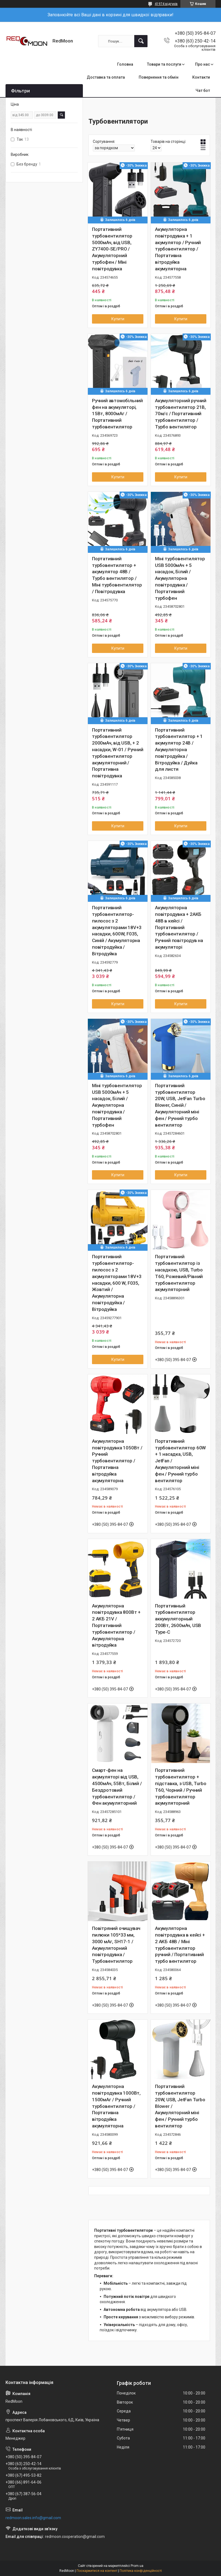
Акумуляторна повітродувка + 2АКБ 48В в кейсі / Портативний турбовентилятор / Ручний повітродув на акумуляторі (179, 927)
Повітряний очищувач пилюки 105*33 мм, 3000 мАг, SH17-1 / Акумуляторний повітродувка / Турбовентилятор (116, 1945)
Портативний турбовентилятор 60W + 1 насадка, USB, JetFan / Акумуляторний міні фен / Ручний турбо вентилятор (180, 1460)
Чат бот (203, 90)
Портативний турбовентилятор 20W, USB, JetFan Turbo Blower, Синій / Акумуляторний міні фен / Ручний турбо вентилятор (180, 1105)
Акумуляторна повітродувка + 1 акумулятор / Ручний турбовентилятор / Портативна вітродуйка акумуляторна (178, 248)
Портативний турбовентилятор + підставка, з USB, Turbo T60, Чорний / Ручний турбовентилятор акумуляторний (180, 1786)
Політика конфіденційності (141, 2571)
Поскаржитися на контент (97, 2571)
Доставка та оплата (106, 77)
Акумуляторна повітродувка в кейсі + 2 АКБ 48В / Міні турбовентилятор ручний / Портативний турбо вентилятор (180, 1945)
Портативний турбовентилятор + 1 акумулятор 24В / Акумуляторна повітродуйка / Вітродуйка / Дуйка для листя (179, 749)
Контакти (201, 77)
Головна (125, 64)
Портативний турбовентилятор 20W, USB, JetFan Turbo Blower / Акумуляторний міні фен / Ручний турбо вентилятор (180, 2106)
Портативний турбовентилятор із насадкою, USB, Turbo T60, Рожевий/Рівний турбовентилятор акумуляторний (179, 1273)
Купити (117, 319)
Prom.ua (137, 2566)
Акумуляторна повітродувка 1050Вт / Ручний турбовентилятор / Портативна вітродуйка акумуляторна (117, 1460)
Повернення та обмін (158, 77)
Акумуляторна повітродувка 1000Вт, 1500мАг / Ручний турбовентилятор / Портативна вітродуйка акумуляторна (116, 2106)
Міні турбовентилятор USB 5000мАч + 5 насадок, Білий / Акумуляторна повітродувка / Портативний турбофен (180, 578)
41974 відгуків (166, 4)
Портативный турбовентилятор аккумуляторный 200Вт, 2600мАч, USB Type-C (178, 1619)
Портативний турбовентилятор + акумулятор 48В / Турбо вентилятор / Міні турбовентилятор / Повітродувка (117, 575)
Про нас (202, 64)
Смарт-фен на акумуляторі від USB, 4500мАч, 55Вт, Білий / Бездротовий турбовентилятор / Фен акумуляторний (117, 1786)
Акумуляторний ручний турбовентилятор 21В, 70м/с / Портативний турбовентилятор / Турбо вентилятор (180, 414)
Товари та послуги (164, 64)
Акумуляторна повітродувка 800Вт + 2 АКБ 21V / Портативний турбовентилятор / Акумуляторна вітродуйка (116, 1625)
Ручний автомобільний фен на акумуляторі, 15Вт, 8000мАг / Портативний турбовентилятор (117, 414)
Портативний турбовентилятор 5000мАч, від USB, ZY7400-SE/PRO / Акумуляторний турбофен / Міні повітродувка (112, 248)
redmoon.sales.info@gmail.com (33, 2518)
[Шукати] (141, 41)
